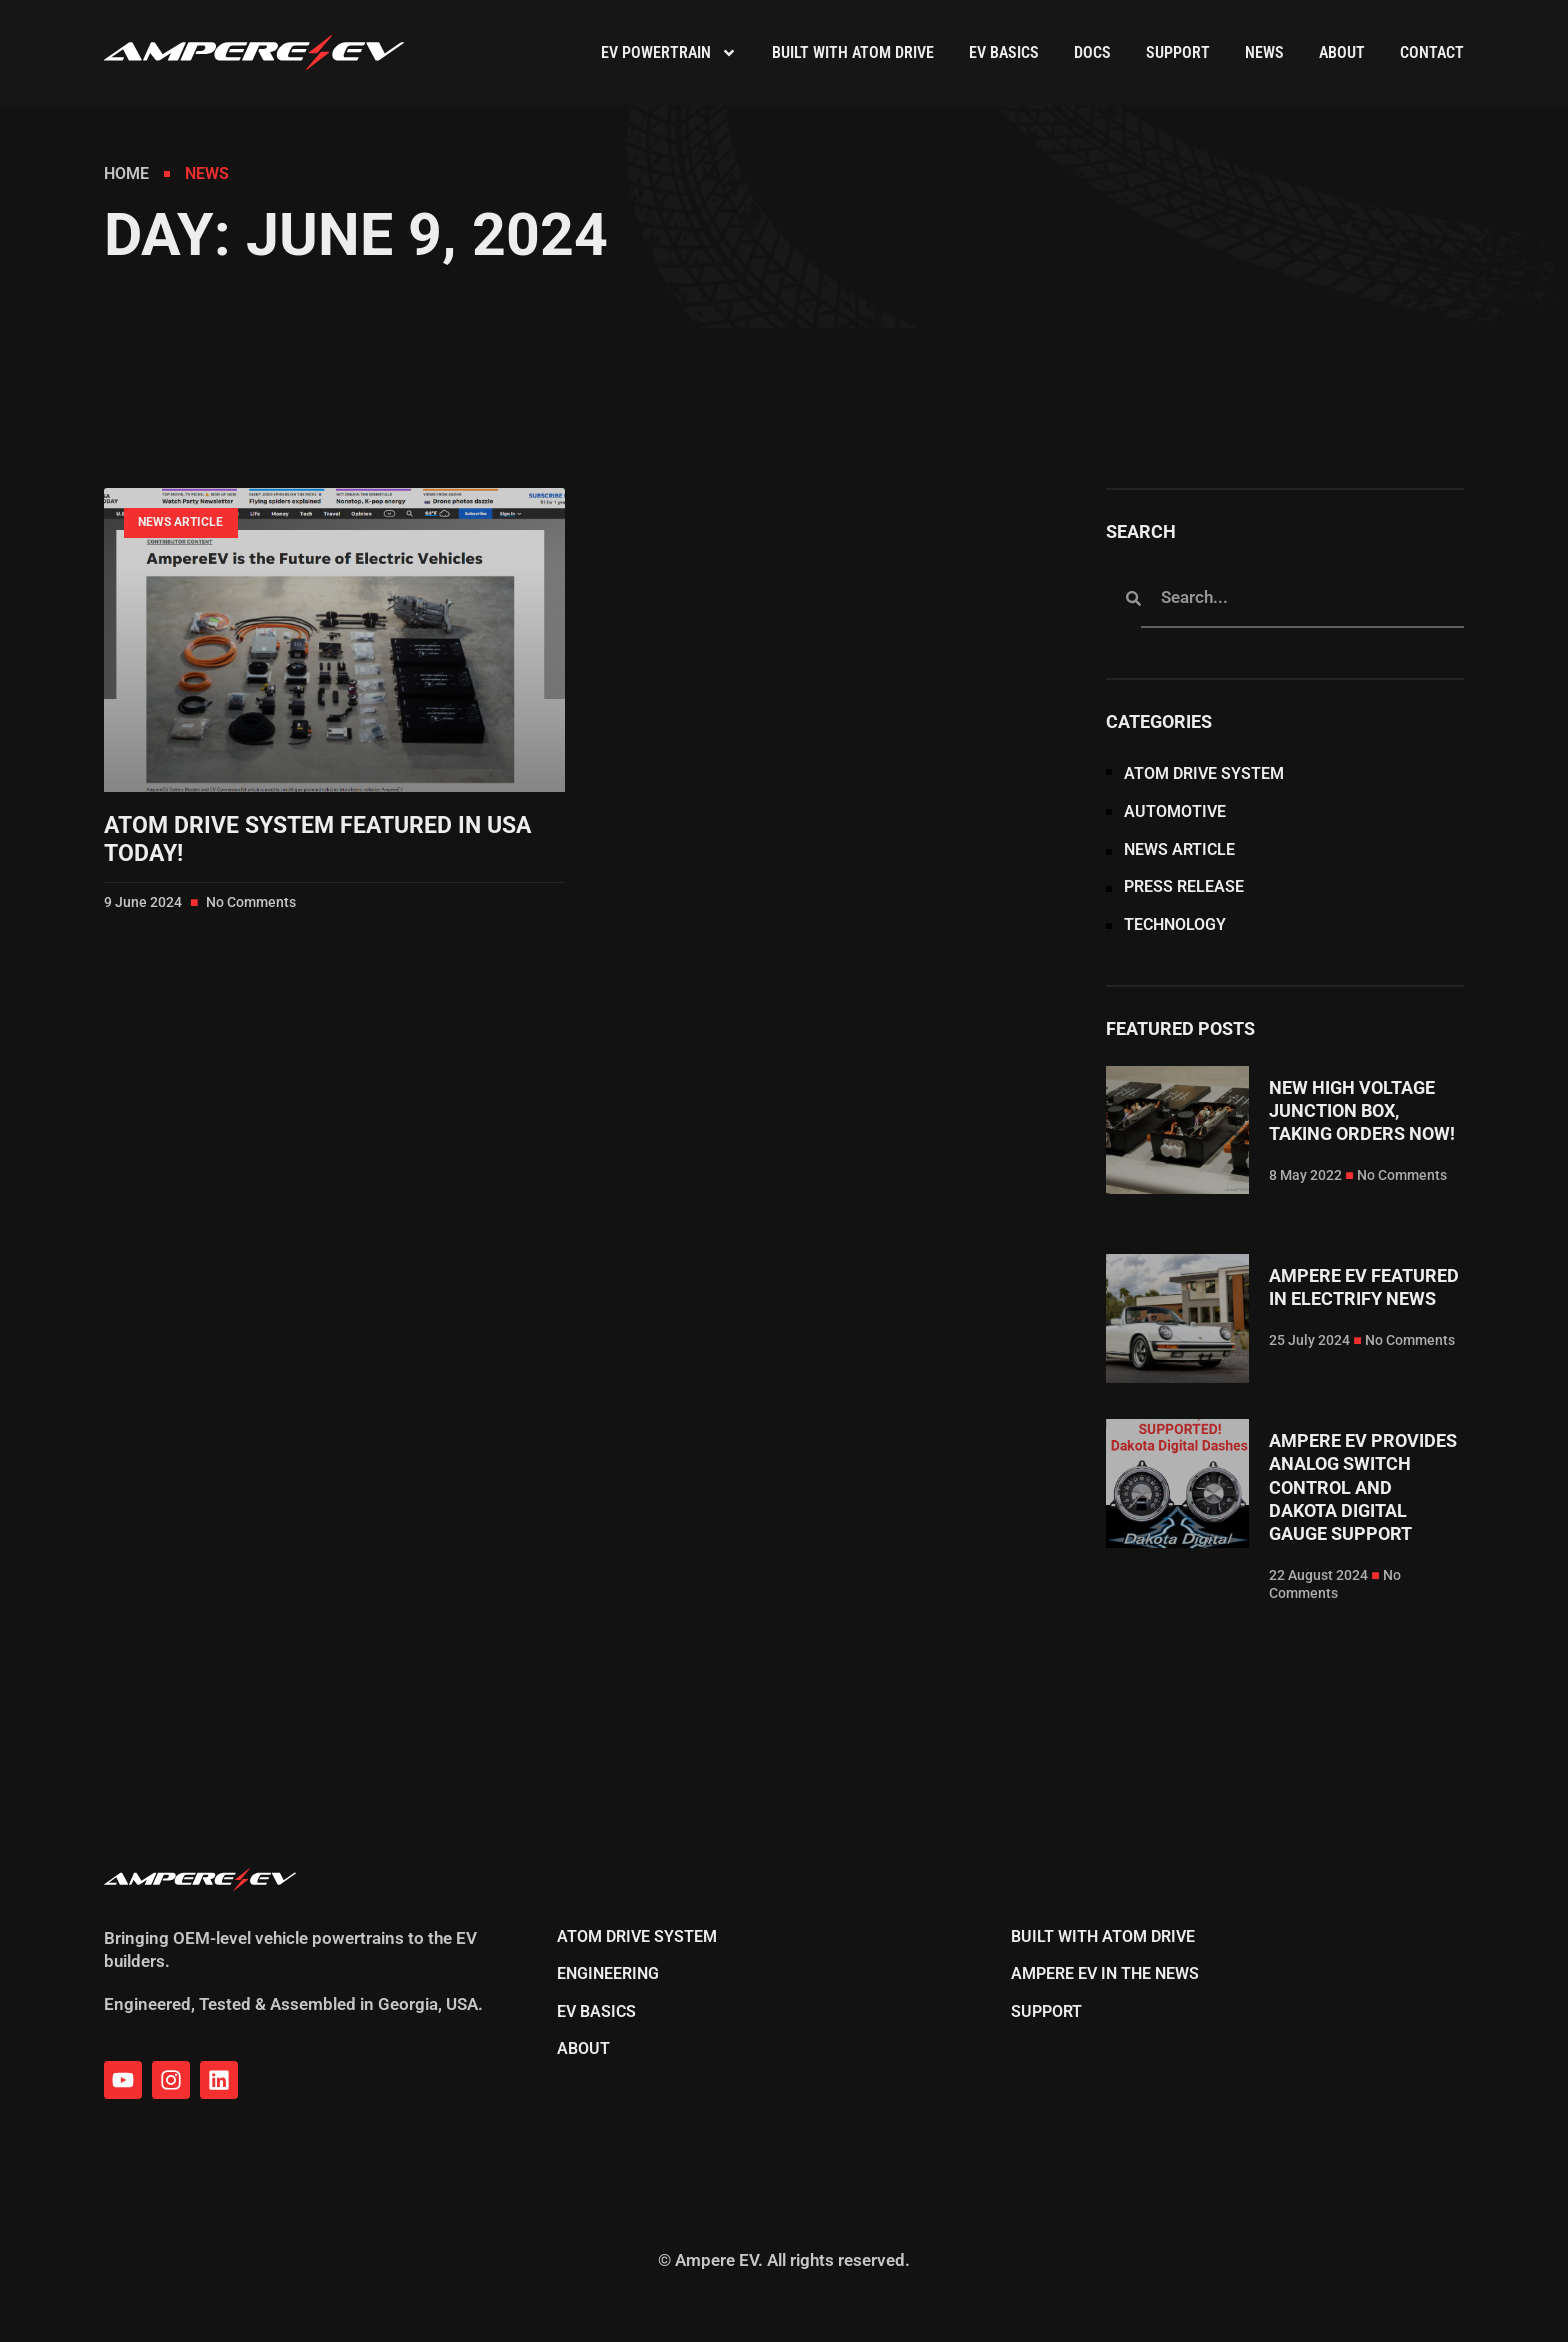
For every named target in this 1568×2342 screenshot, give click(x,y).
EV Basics (1004, 52)
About (1342, 52)
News (1264, 52)
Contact (1432, 52)
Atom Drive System (1204, 774)
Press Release (1184, 887)
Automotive (1175, 812)
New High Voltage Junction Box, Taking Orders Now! (1362, 1111)
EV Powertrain (669, 53)
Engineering (608, 1974)
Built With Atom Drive (853, 52)
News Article (1179, 850)
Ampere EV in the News (1105, 1974)
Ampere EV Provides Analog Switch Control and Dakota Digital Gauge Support (1363, 1487)
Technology (1175, 925)
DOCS (1092, 52)
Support (1178, 52)
